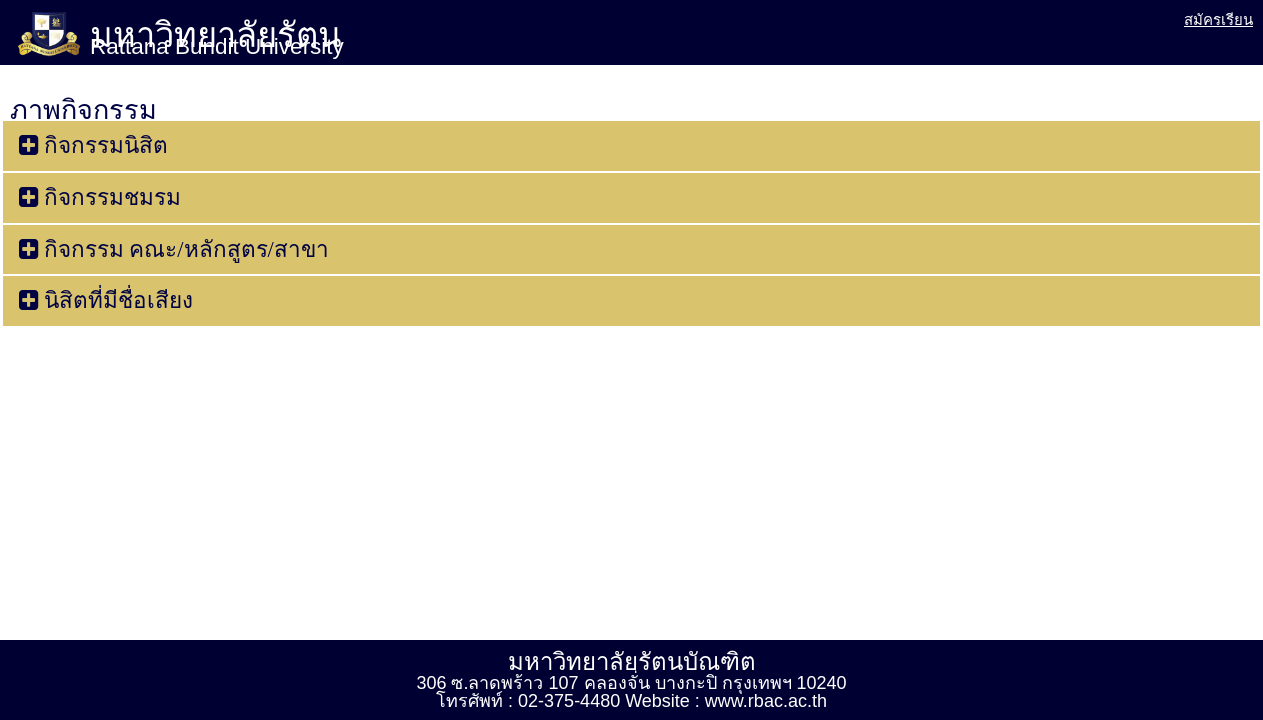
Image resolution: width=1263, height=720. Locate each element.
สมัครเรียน (1218, 19)
